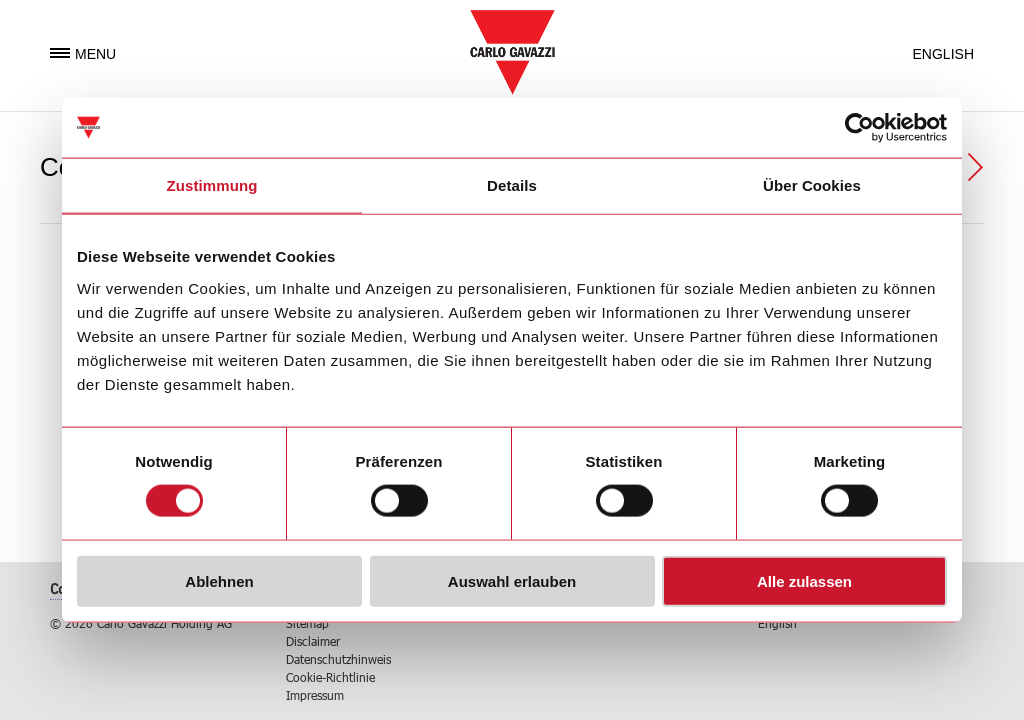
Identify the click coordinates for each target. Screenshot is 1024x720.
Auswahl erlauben (512, 580)
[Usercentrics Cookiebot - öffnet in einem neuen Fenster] (859, 128)
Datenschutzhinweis (338, 659)
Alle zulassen (804, 580)
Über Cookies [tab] (812, 185)
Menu (83, 54)
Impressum (315, 695)
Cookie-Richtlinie (330, 677)
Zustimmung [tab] (212, 185)
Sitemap (307, 623)
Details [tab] (512, 185)
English (943, 54)
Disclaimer (313, 641)
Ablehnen (219, 580)
